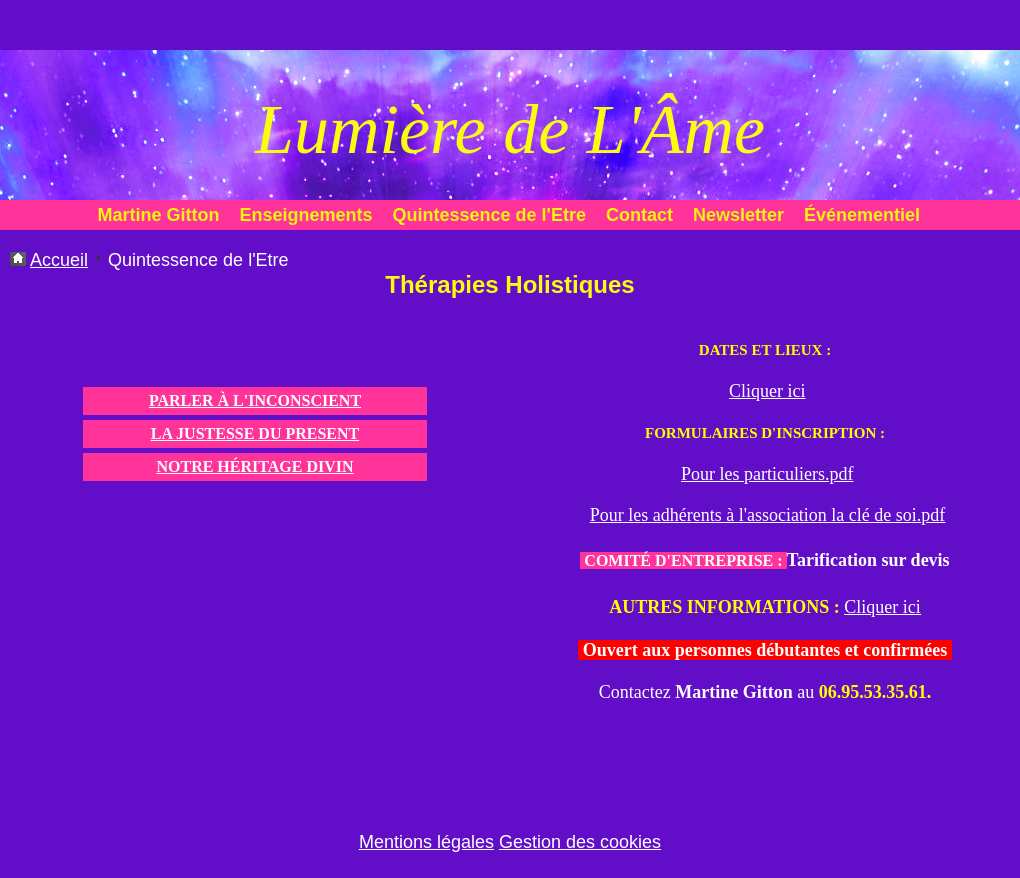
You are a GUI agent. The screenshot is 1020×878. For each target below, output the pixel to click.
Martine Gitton (159, 215)
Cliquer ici (767, 391)
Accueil (59, 260)
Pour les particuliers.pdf (767, 474)
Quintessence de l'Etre (489, 215)
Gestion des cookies (580, 842)
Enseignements (306, 215)
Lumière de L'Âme (510, 129)
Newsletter (738, 215)
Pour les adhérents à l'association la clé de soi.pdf (768, 515)
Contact (639, 215)
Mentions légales (426, 842)
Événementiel (862, 215)
